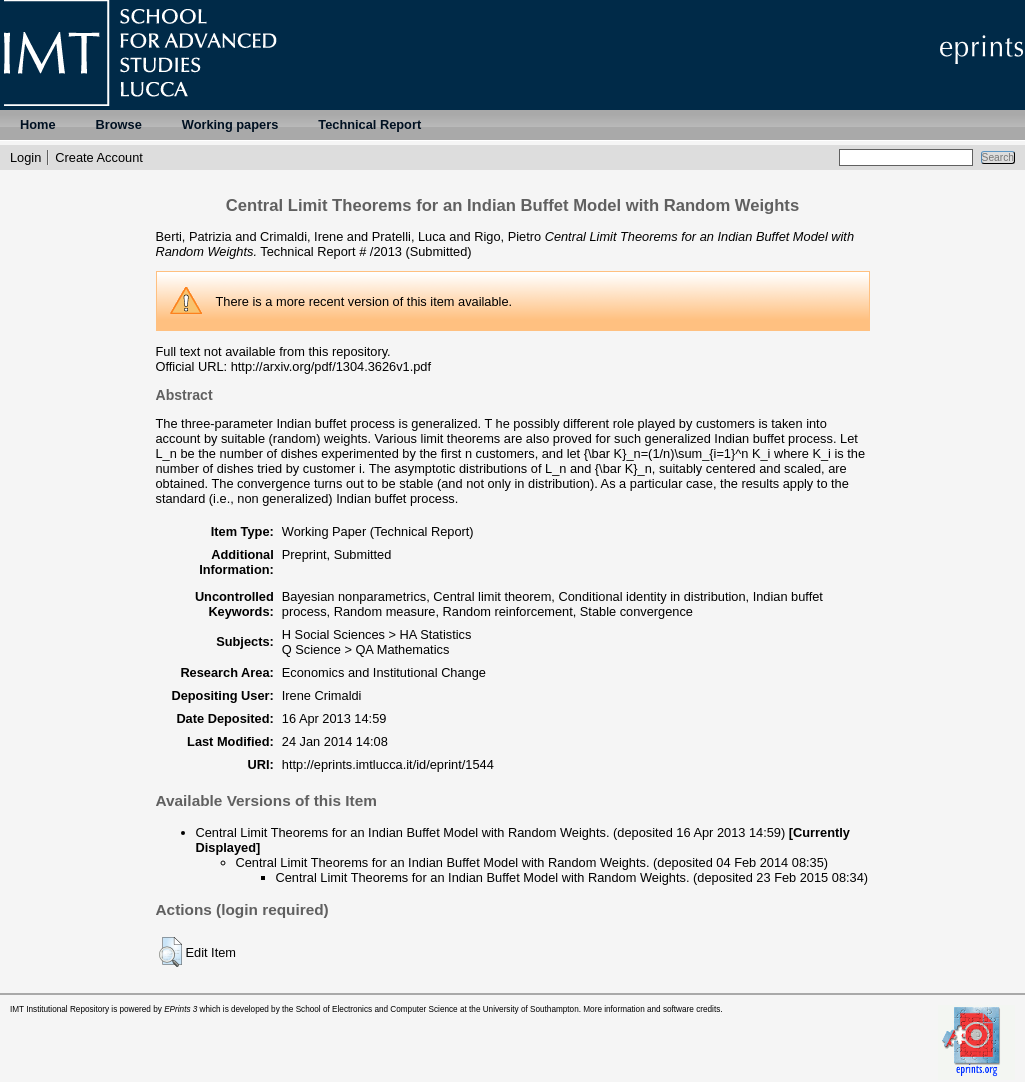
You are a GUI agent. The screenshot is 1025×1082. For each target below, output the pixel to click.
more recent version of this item (365, 301)
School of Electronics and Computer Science (377, 1009)
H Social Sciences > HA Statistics (377, 634)
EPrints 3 (180, 1009)
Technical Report (369, 124)
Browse (119, 124)
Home (38, 124)
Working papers (230, 124)
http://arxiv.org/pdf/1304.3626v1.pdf (331, 366)
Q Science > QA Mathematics (366, 649)
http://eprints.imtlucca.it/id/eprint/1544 (388, 764)
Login (25, 157)
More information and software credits (651, 1009)
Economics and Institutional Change (384, 672)
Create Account (99, 157)
